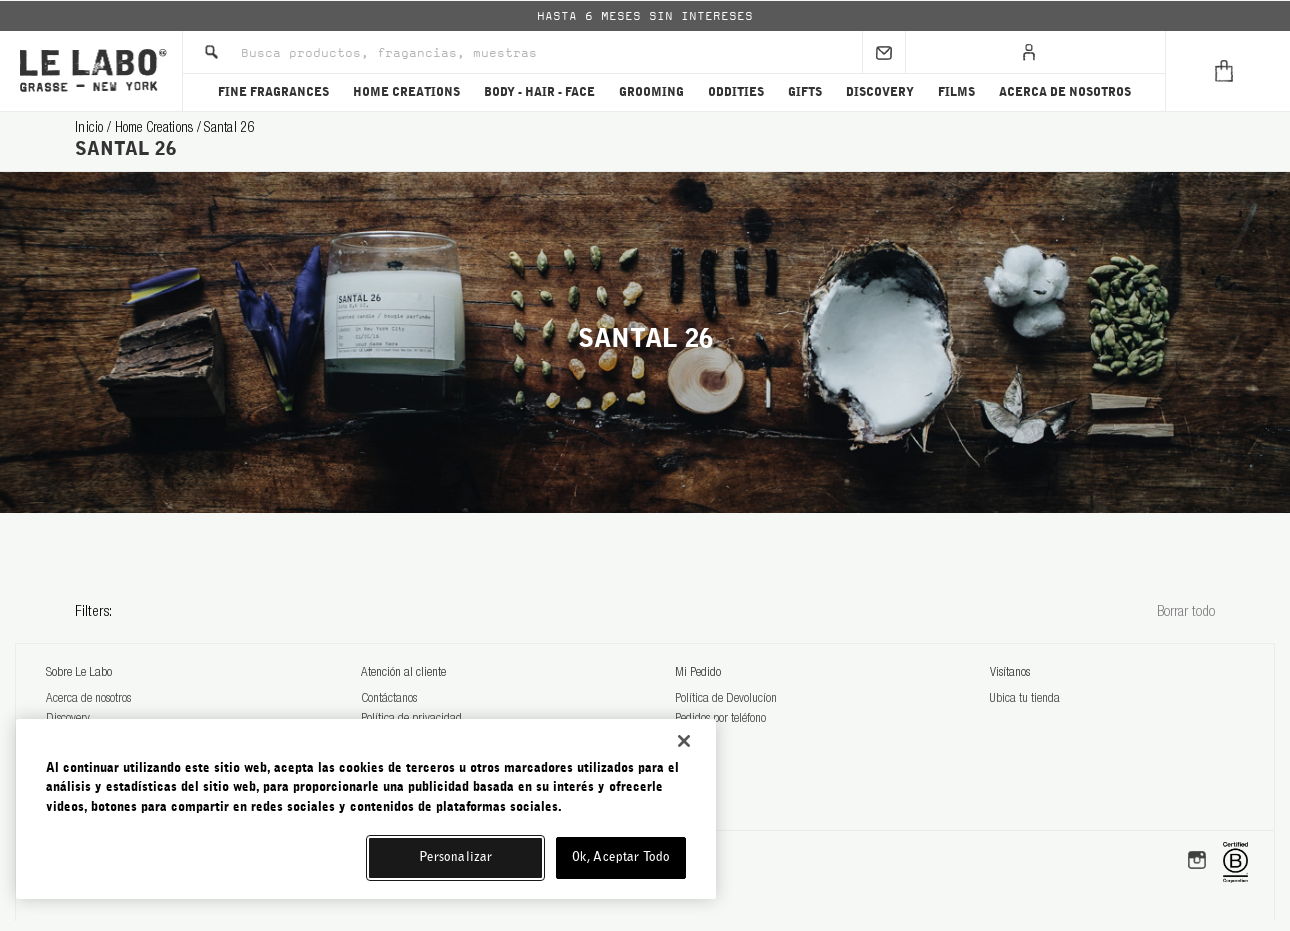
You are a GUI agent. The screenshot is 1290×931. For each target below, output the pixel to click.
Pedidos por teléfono (720, 719)
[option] (645, 16)
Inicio (91, 129)
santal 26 (229, 129)
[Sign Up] (884, 52)
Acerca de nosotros (88, 699)
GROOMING (651, 92)
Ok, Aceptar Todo (621, 857)
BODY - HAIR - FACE (539, 92)
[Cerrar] (684, 741)
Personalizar (456, 857)
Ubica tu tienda (1025, 699)
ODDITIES (736, 92)
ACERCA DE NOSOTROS (1065, 92)
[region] (366, 809)
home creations (156, 129)
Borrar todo (1186, 612)
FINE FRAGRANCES (273, 92)
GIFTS (805, 92)
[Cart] (1227, 71)
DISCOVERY (880, 92)
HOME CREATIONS (406, 92)
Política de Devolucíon (726, 699)
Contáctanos (389, 699)
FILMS (956, 92)
